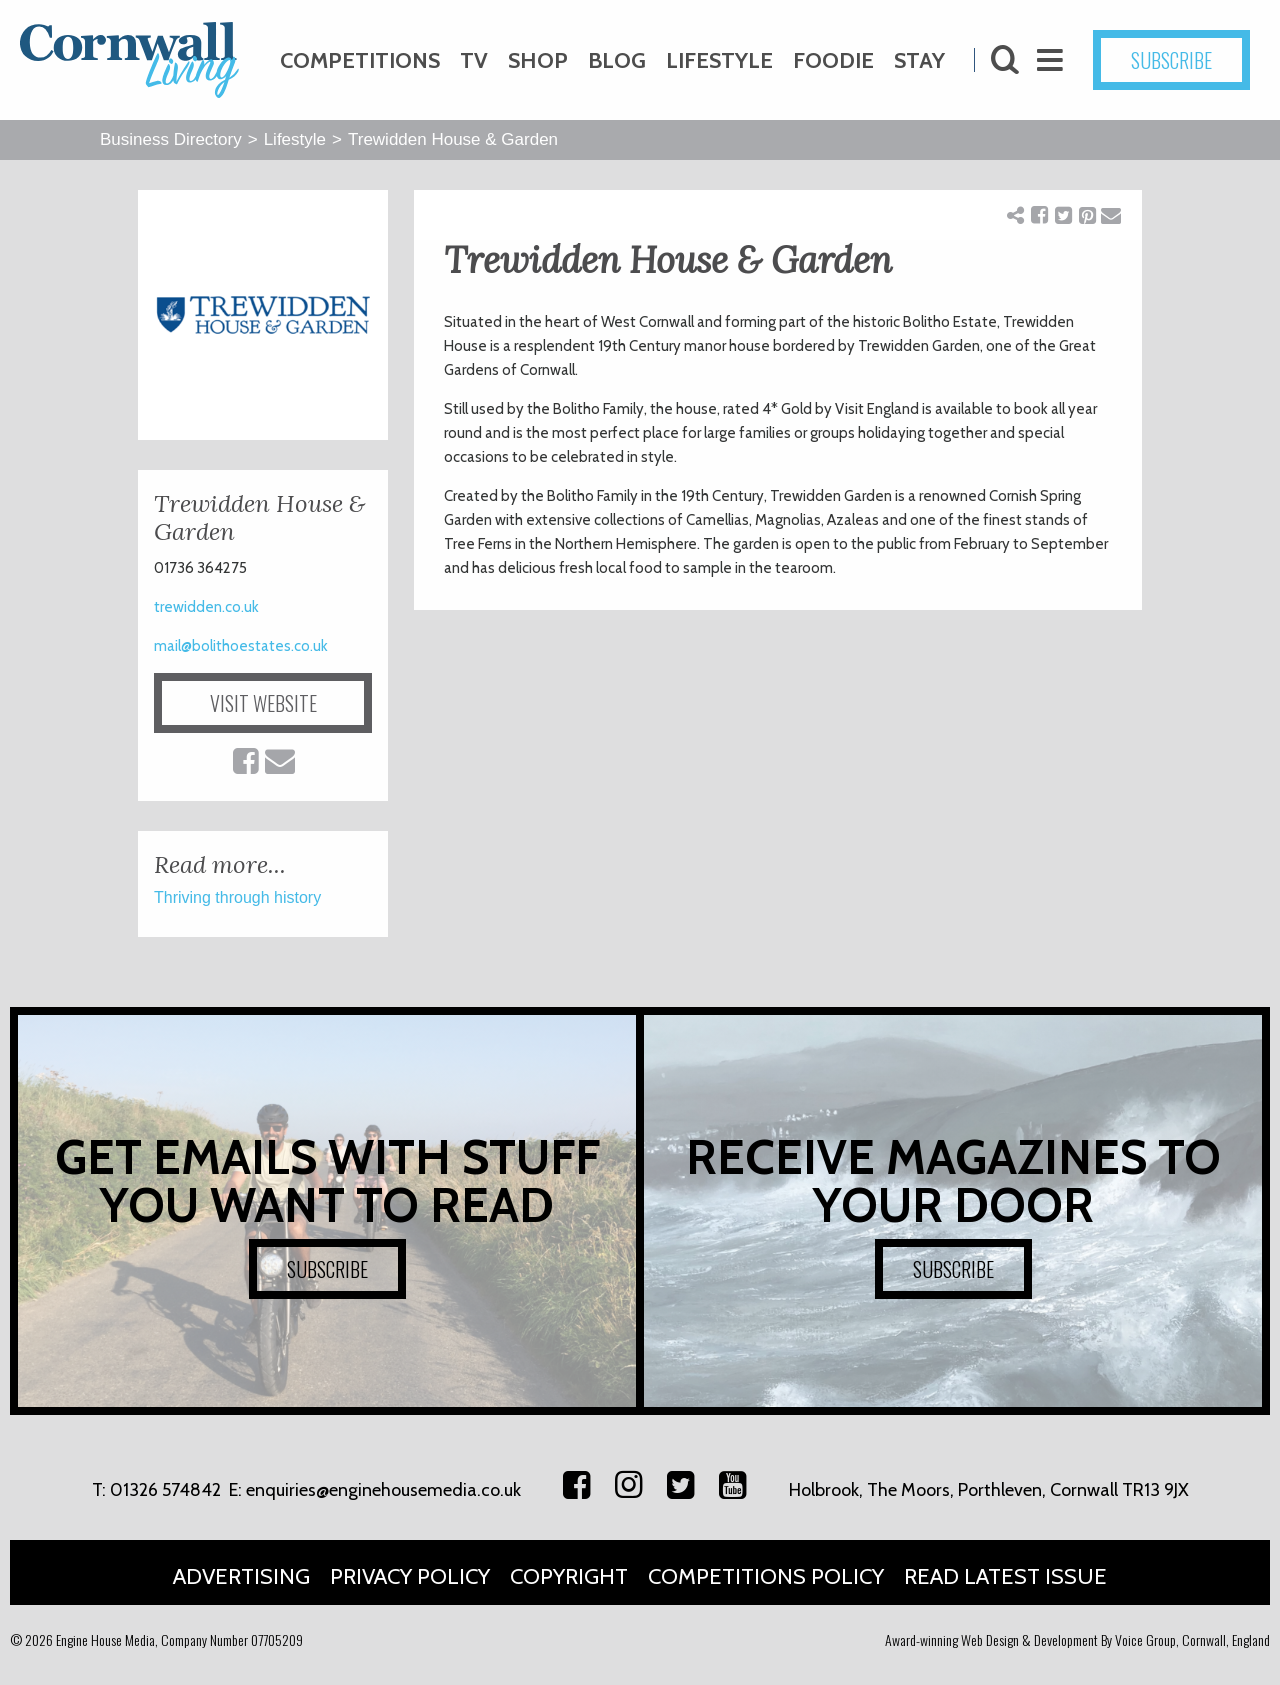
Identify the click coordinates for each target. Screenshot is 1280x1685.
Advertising (241, 1576)
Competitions (360, 60)
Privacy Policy (410, 1576)
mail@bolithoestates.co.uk (241, 646)
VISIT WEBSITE (263, 703)
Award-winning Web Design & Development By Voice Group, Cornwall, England (1077, 1639)
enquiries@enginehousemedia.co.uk (383, 1490)
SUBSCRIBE (1171, 60)
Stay (919, 60)
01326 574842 (165, 1490)
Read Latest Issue (1005, 1576)
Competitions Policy (766, 1576)
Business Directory (171, 139)
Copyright (569, 1576)
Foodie (833, 60)
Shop (538, 60)
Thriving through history (237, 897)
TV (474, 60)
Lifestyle (719, 60)
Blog (617, 60)
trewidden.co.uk (206, 607)
